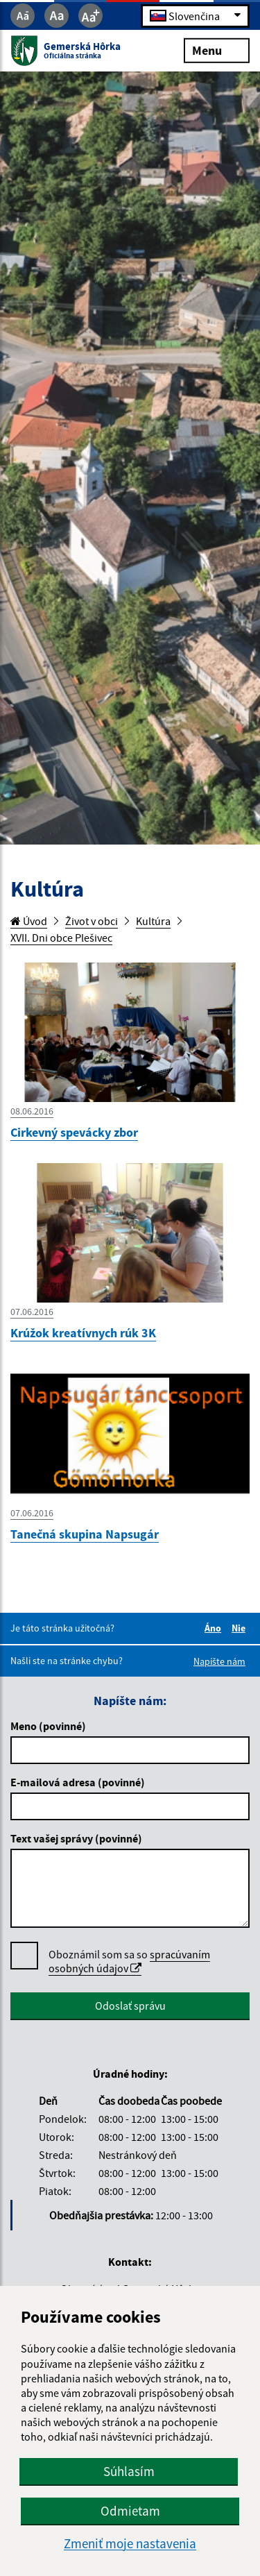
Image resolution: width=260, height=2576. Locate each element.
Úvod (28, 921)
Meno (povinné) (48, 1726)
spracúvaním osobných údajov (129, 1961)
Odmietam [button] (130, 2510)
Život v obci (91, 921)
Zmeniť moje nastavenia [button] (130, 2543)
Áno (215, 1628)
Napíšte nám (219, 1661)
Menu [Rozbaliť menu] (216, 50)
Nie (241, 1628)
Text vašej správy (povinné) (76, 1838)
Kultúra (153, 921)
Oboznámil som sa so (129, 1961)
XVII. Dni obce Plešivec (61, 937)
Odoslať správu (130, 2005)
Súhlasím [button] (129, 2471)
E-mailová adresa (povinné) (77, 1782)
